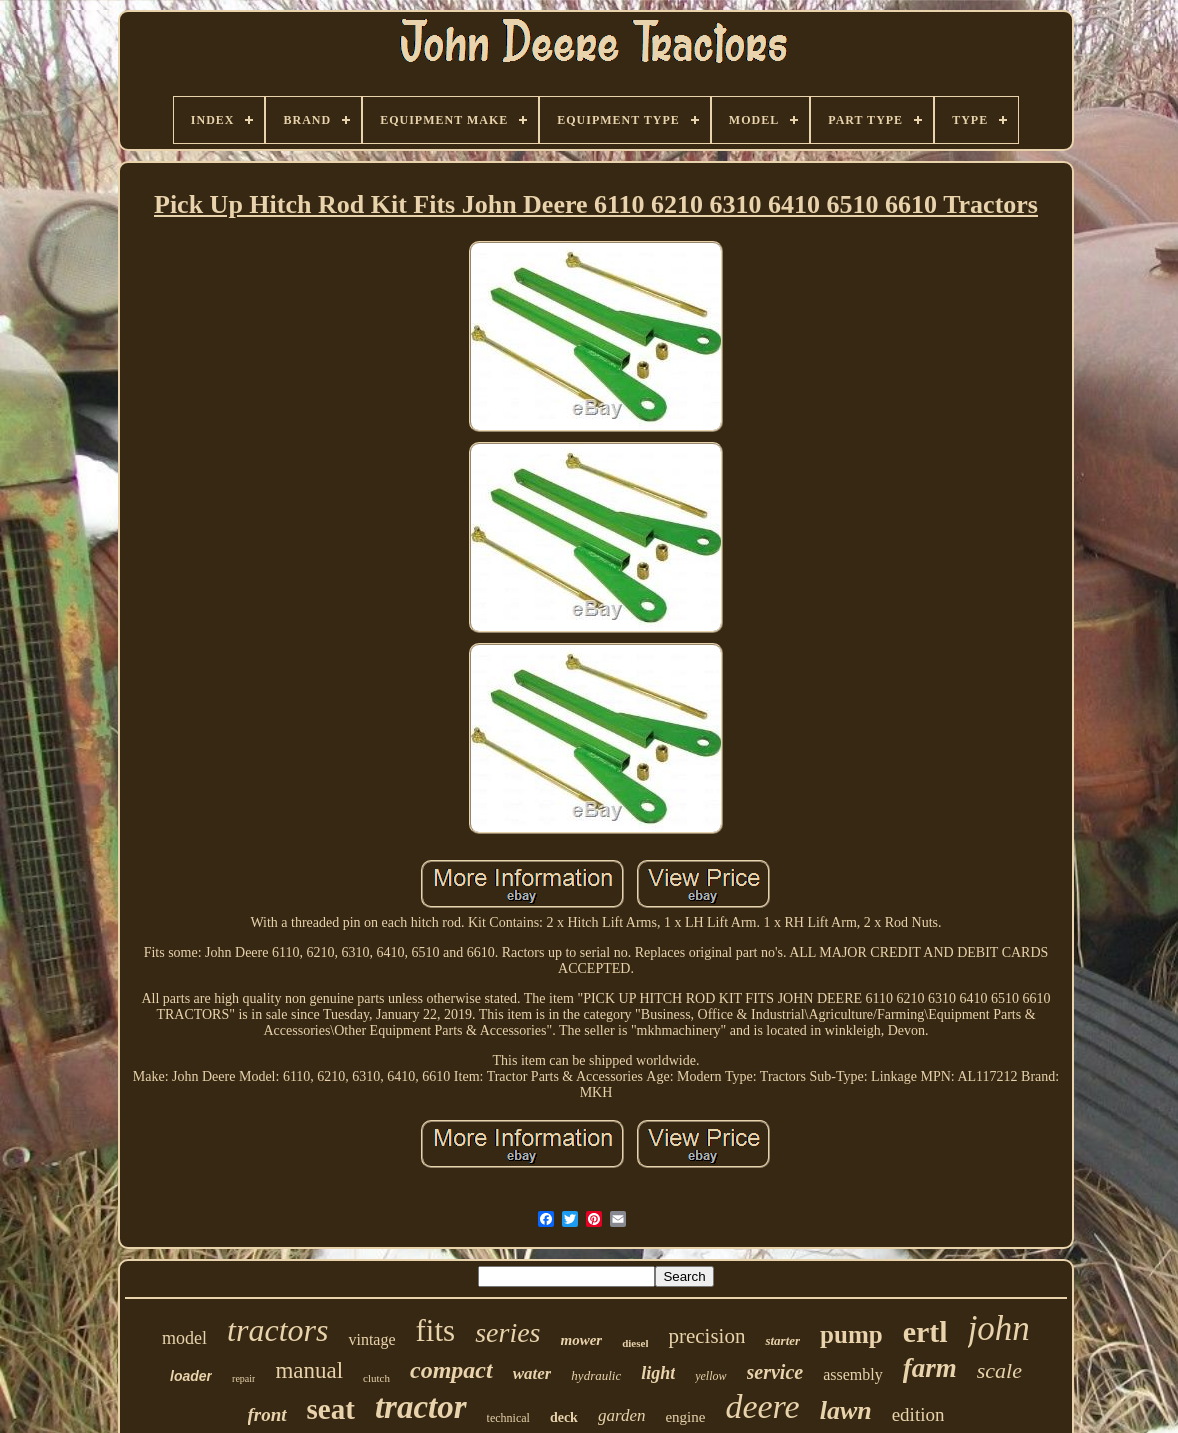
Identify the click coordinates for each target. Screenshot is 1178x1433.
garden (622, 1415)
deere (762, 1406)
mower (582, 1340)
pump (851, 1334)
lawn (846, 1410)
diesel (635, 1343)
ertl (925, 1331)
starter (782, 1340)
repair (243, 1378)
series (507, 1332)
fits (436, 1330)
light (658, 1373)
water (532, 1373)
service (775, 1372)
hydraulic (596, 1375)
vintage (371, 1339)
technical (508, 1418)
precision (706, 1336)
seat (331, 1409)
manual (309, 1370)
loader (191, 1376)
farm (930, 1368)
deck (564, 1417)
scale (999, 1370)
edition (918, 1414)
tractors (277, 1330)
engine (685, 1417)
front (267, 1414)
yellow (710, 1376)
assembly (853, 1374)
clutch (376, 1378)
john (999, 1328)
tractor (421, 1407)
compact (451, 1370)
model (184, 1338)
